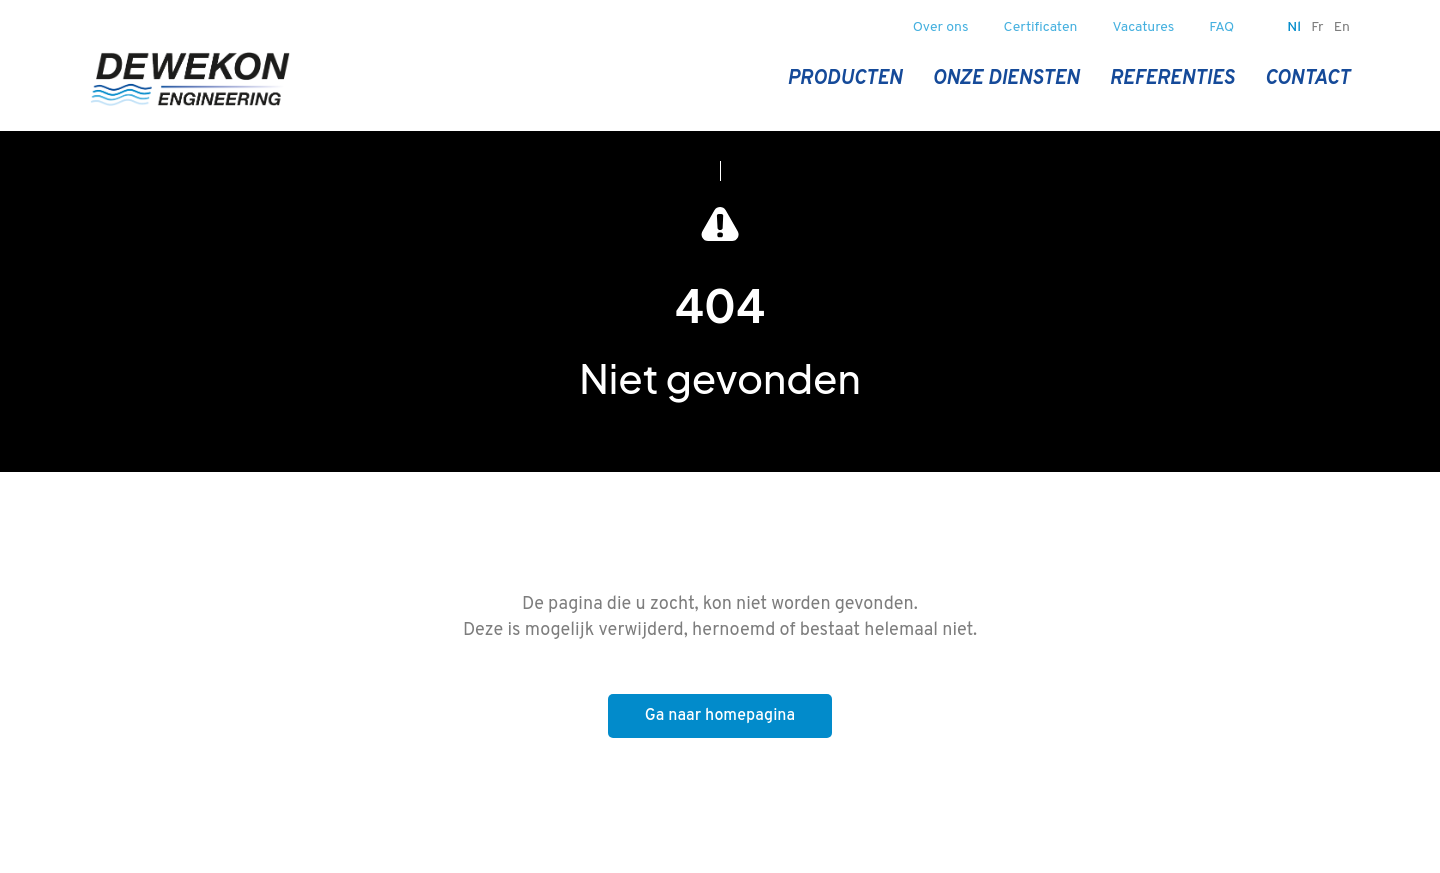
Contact (1307, 79)
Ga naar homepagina (720, 716)
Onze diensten (1005, 79)
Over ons (941, 27)
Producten (844, 79)
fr (1317, 27)
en (1342, 27)
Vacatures (1144, 27)
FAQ (1221, 27)
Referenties (1171, 79)
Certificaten (1041, 27)
